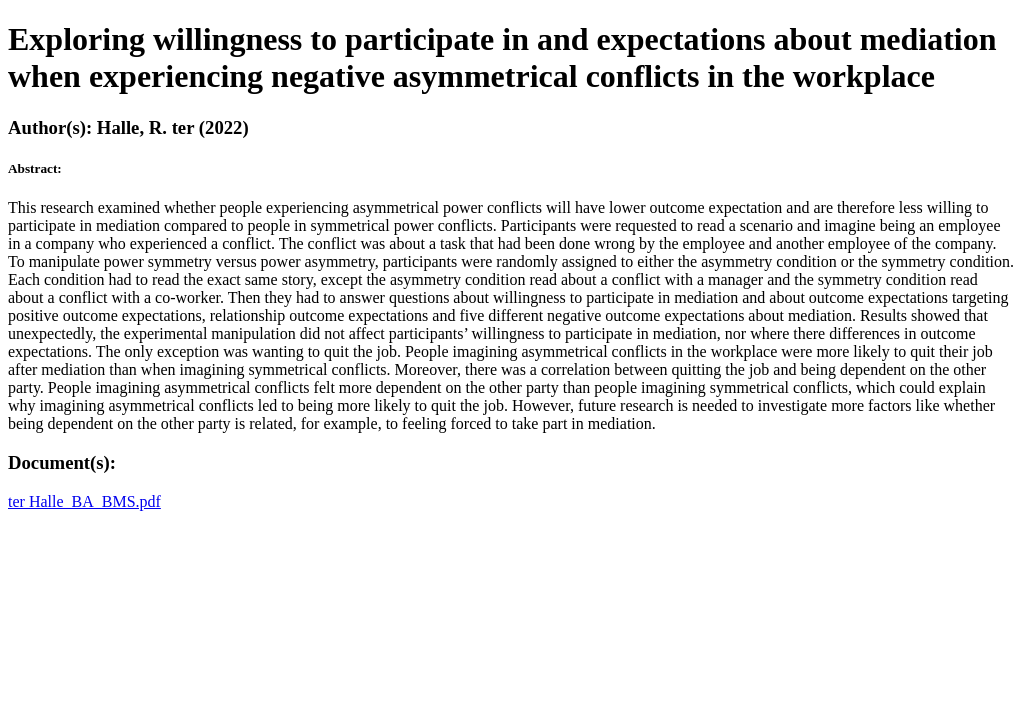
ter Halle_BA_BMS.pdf (84, 501)
